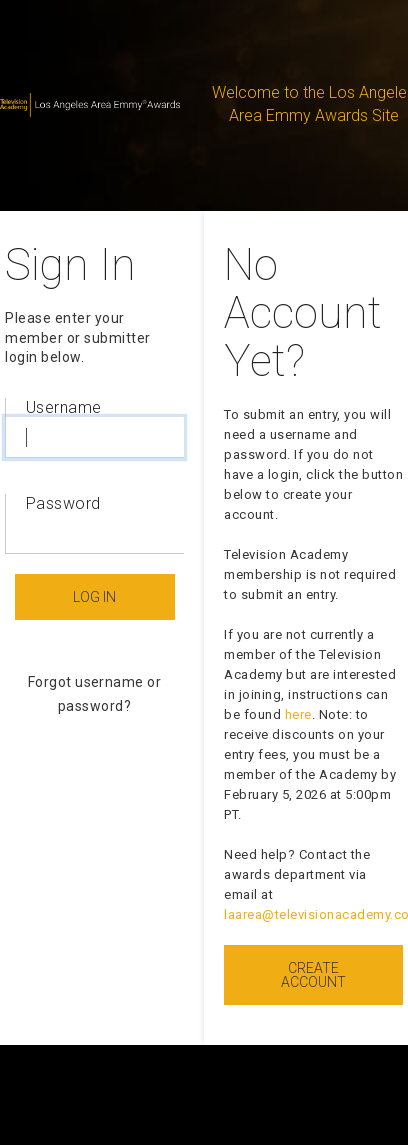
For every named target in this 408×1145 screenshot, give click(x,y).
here (298, 714)
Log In (94, 597)
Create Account (313, 975)
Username (64, 407)
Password (63, 503)
